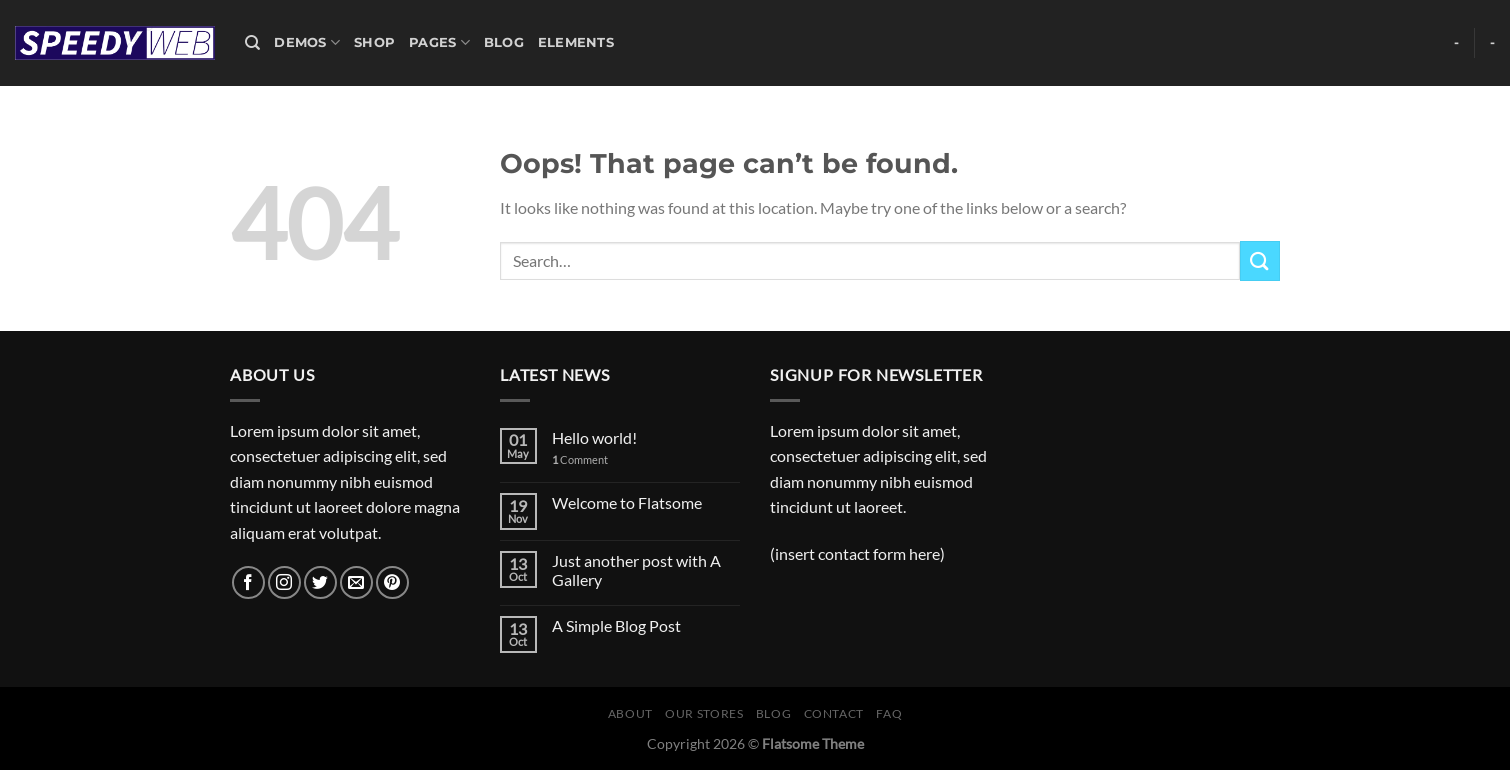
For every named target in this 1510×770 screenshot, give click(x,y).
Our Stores (704, 713)
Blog (504, 42)
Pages (439, 42)
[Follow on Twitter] (320, 582)
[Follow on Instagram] (284, 582)
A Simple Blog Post (616, 625)
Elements (576, 42)
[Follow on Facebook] (248, 582)
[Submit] (1260, 260)
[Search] (252, 43)
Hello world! (594, 437)
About (630, 713)
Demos (307, 42)
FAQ (889, 713)
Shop (374, 42)
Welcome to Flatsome (627, 502)
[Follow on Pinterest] (392, 582)
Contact (834, 713)
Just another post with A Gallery (636, 570)
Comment (580, 459)
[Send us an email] (356, 582)
